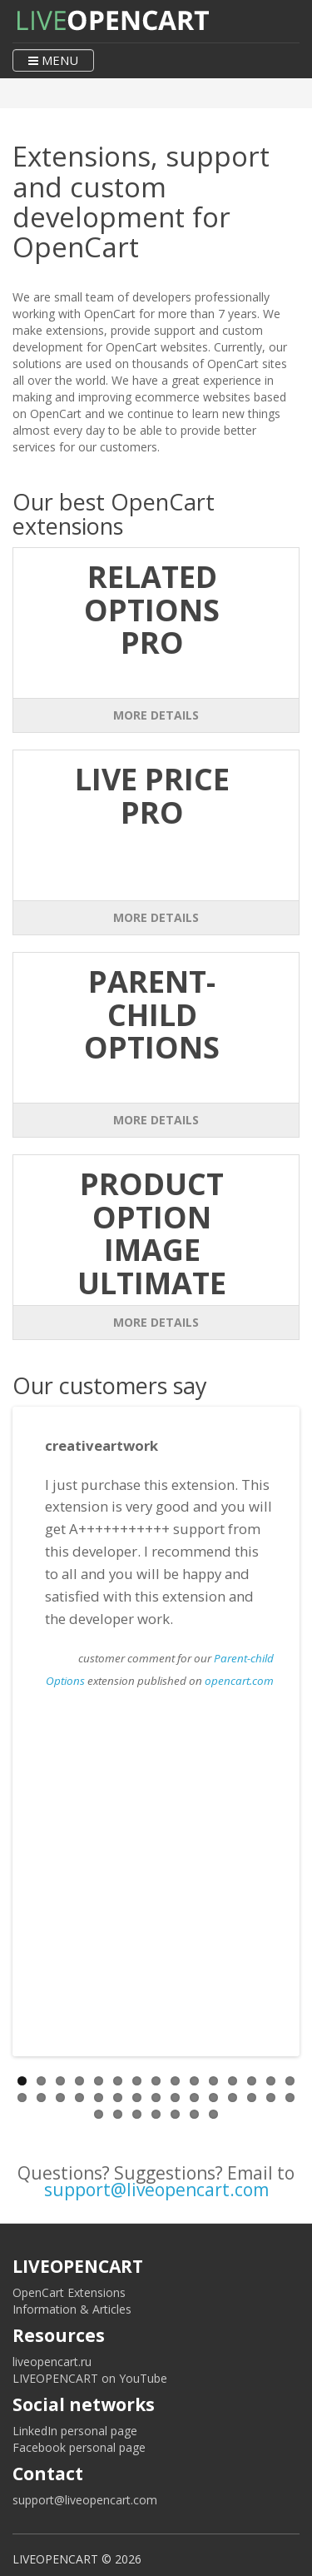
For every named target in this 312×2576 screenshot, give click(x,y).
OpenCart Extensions (69, 2292)
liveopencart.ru (52, 2361)
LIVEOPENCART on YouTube (89, 2378)
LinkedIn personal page (74, 2431)
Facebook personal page (79, 2447)
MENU (53, 60)
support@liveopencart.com (156, 2189)
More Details (156, 715)
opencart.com (239, 1680)
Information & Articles (71, 2309)
